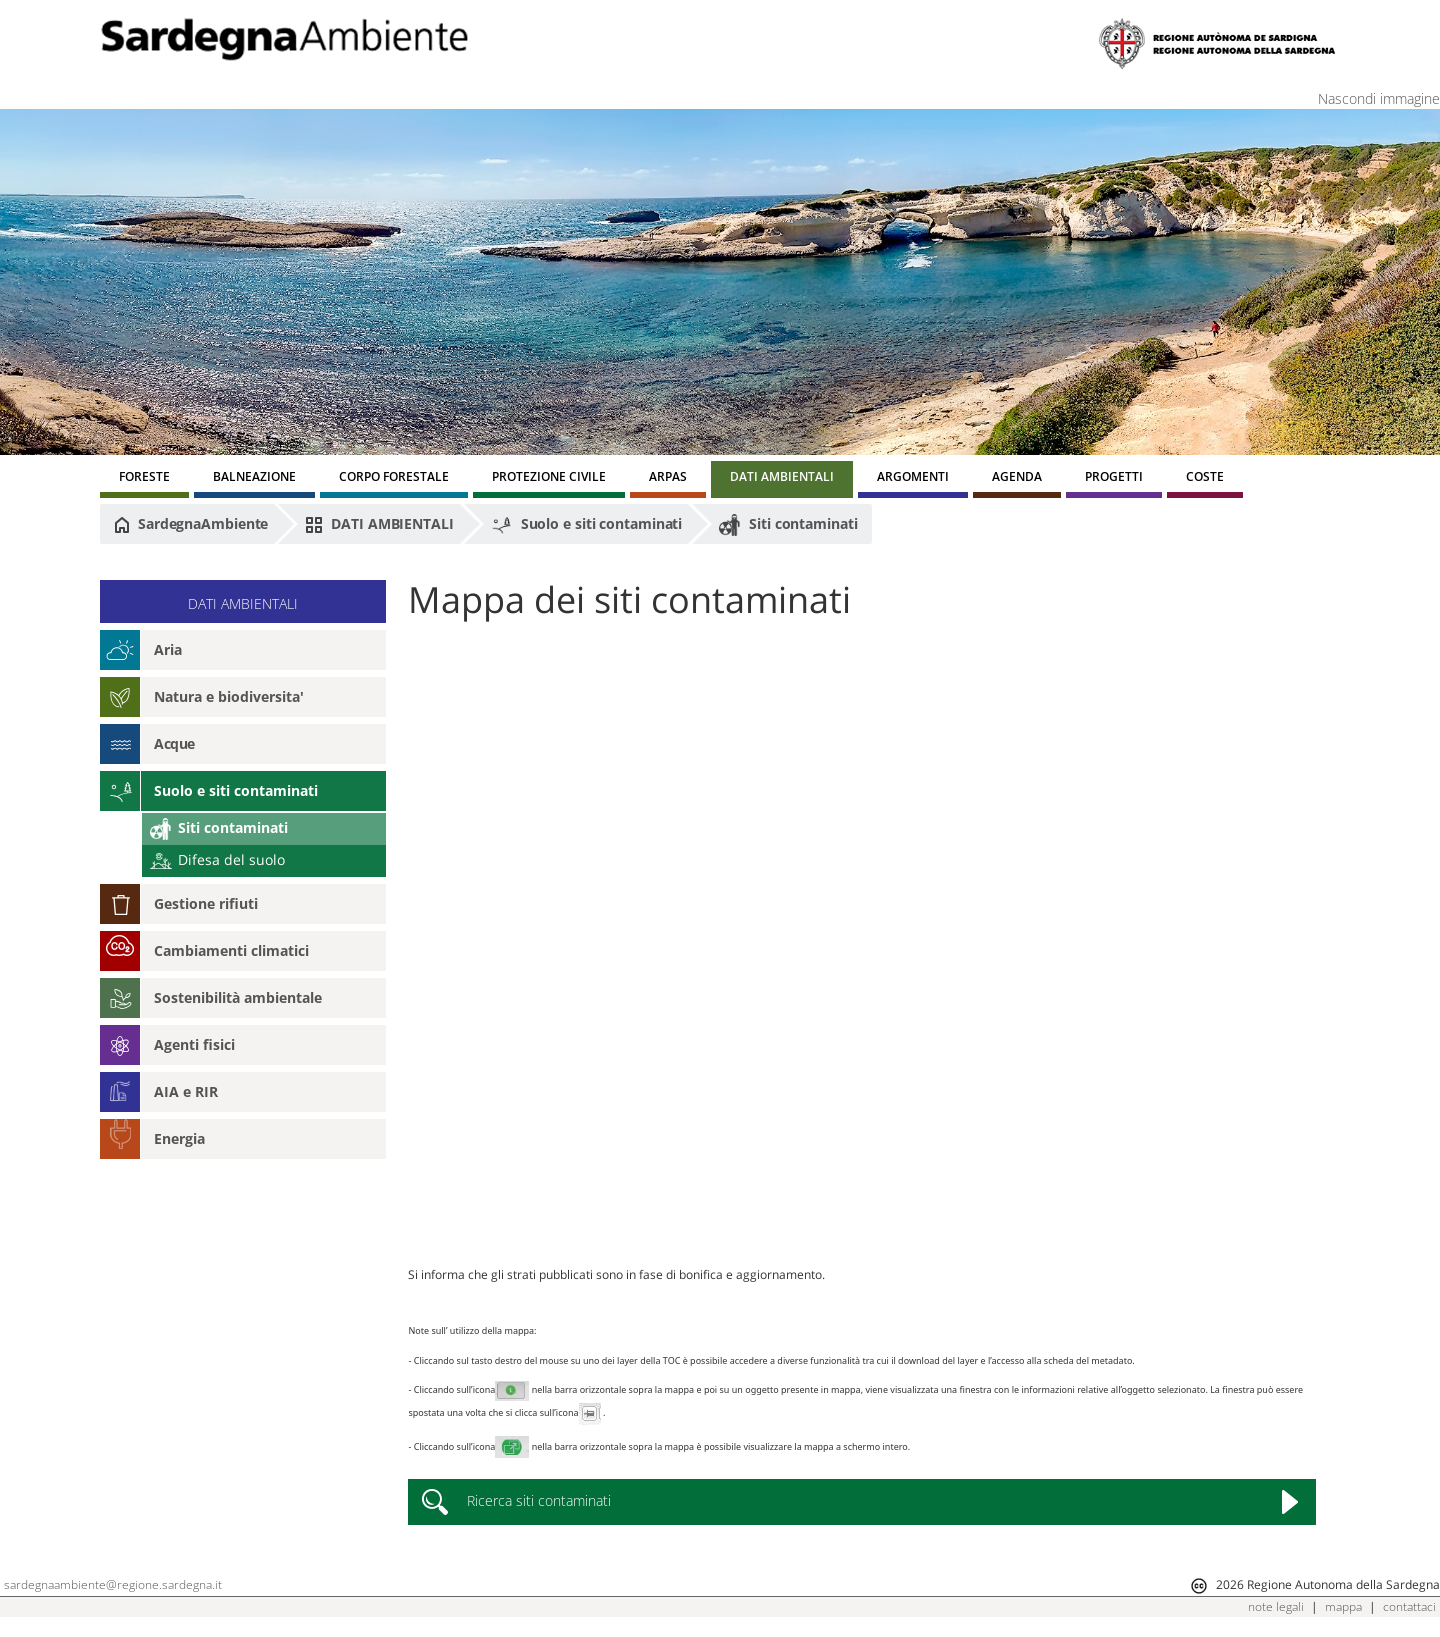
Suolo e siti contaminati (587, 525)
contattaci (1409, 1606)
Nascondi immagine (1379, 98)
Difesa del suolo (217, 859)
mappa (1343, 1606)
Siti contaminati (788, 525)
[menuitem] (144, 479)
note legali (1276, 1606)
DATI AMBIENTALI (379, 524)
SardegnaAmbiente (191, 524)
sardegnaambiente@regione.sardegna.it (113, 1584)
